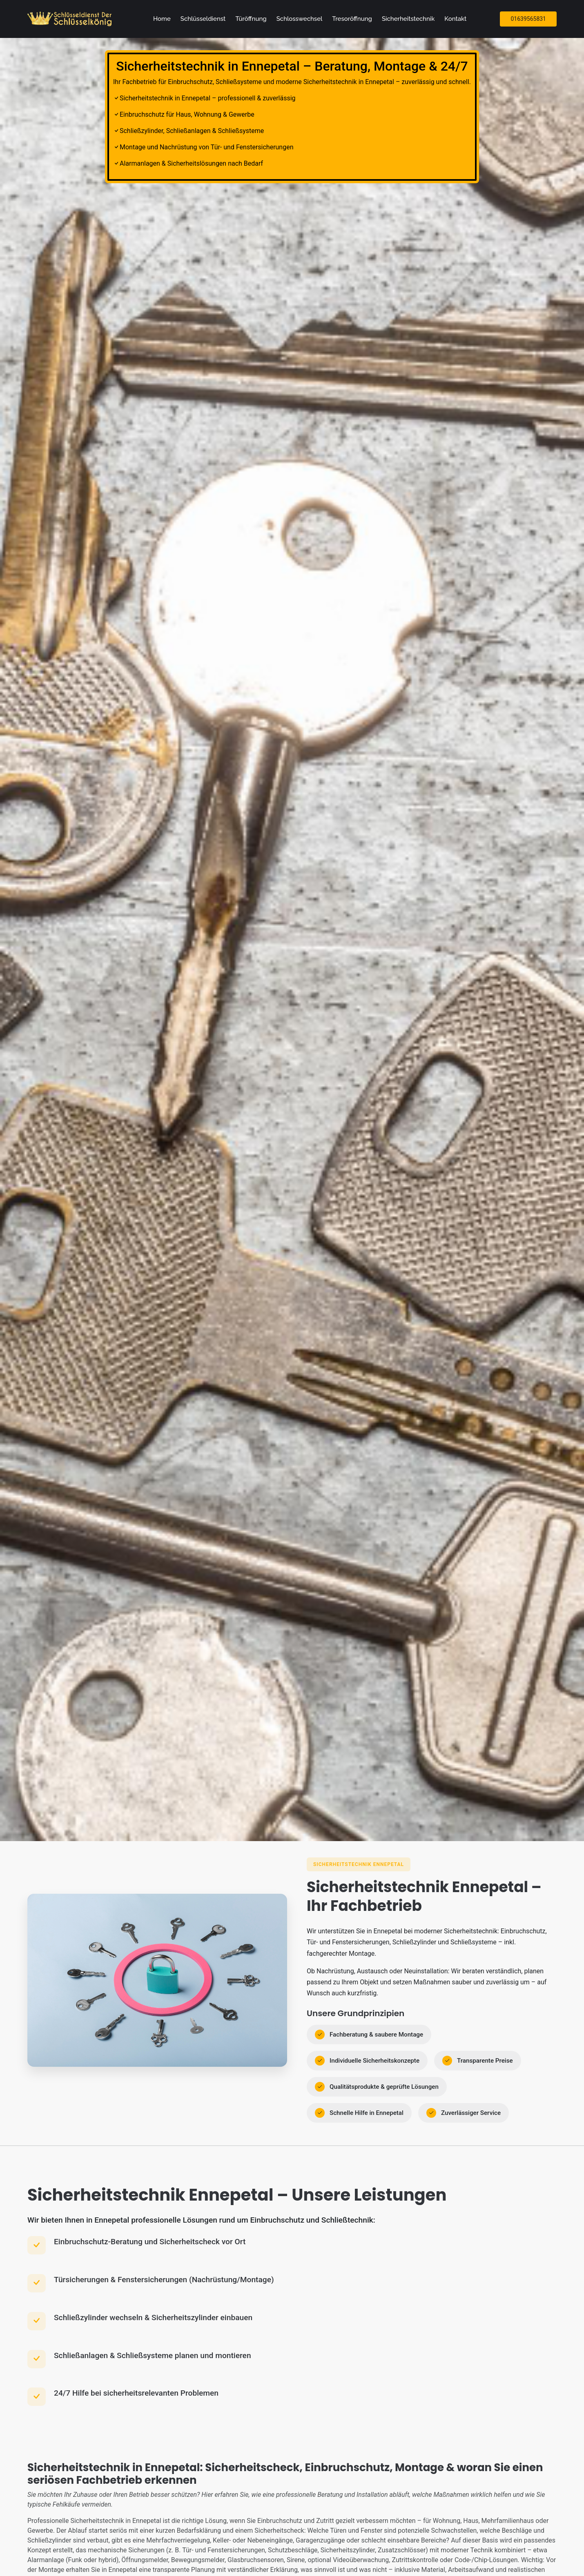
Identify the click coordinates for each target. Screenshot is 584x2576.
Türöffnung (250, 18)
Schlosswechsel (299, 18)
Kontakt (455, 18)
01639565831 (528, 19)
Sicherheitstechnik (408, 18)
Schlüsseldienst (203, 18)
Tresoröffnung (352, 18)
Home (162, 18)
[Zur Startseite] (71, 18)
